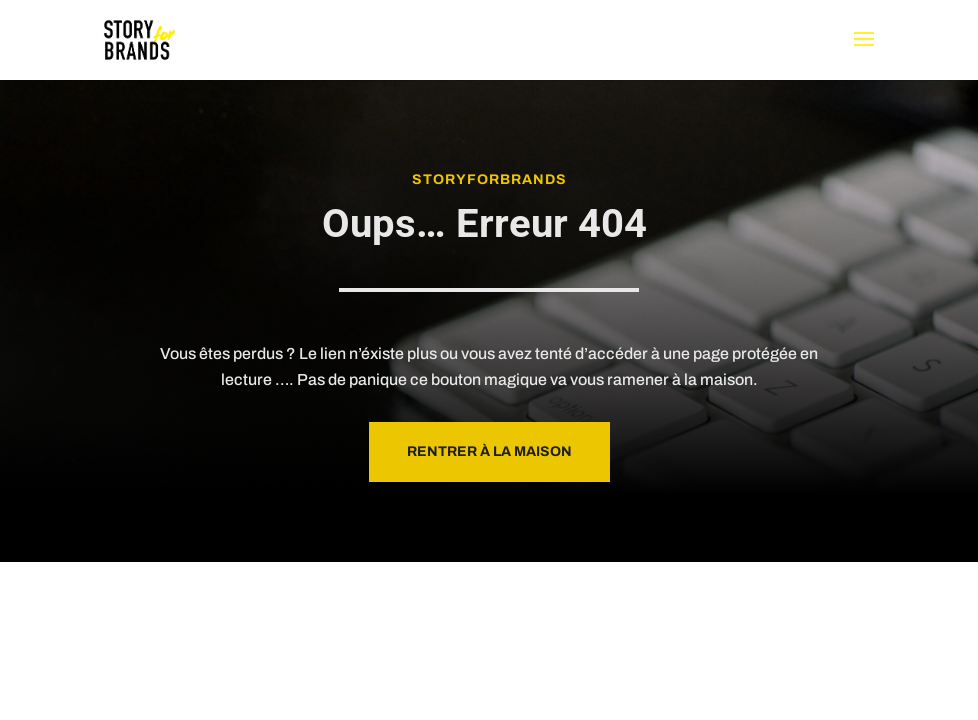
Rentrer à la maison (489, 451)
